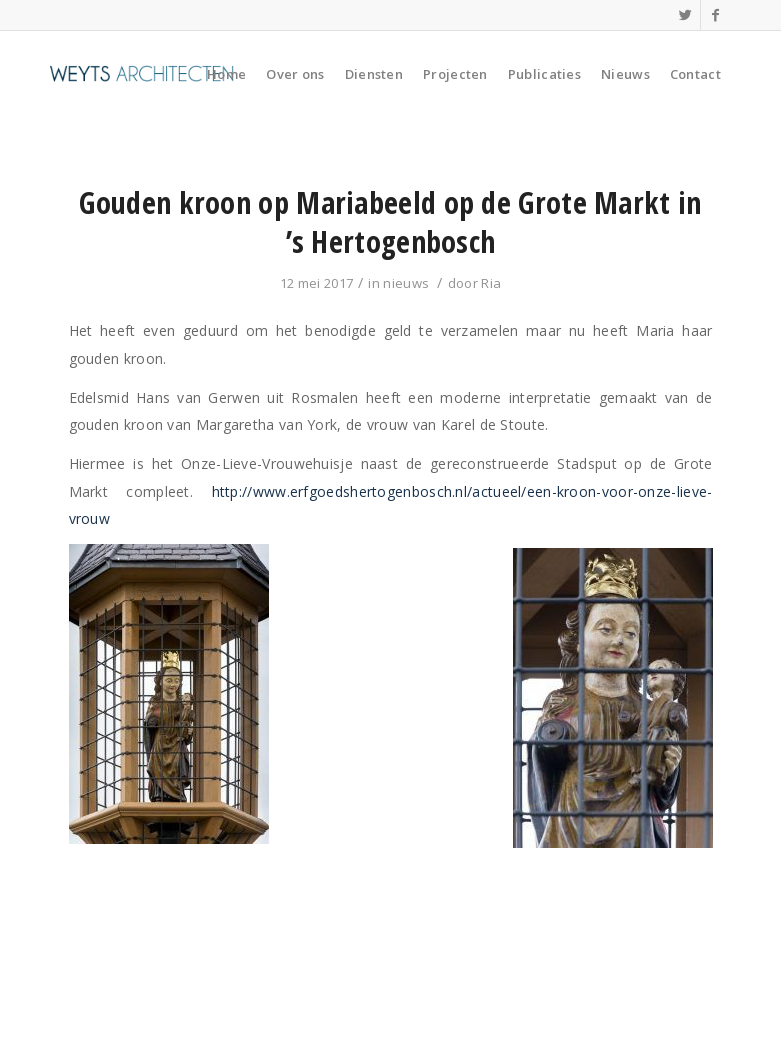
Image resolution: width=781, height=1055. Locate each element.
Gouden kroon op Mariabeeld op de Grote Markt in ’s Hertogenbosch (390, 222)
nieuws (406, 283)
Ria (491, 283)
